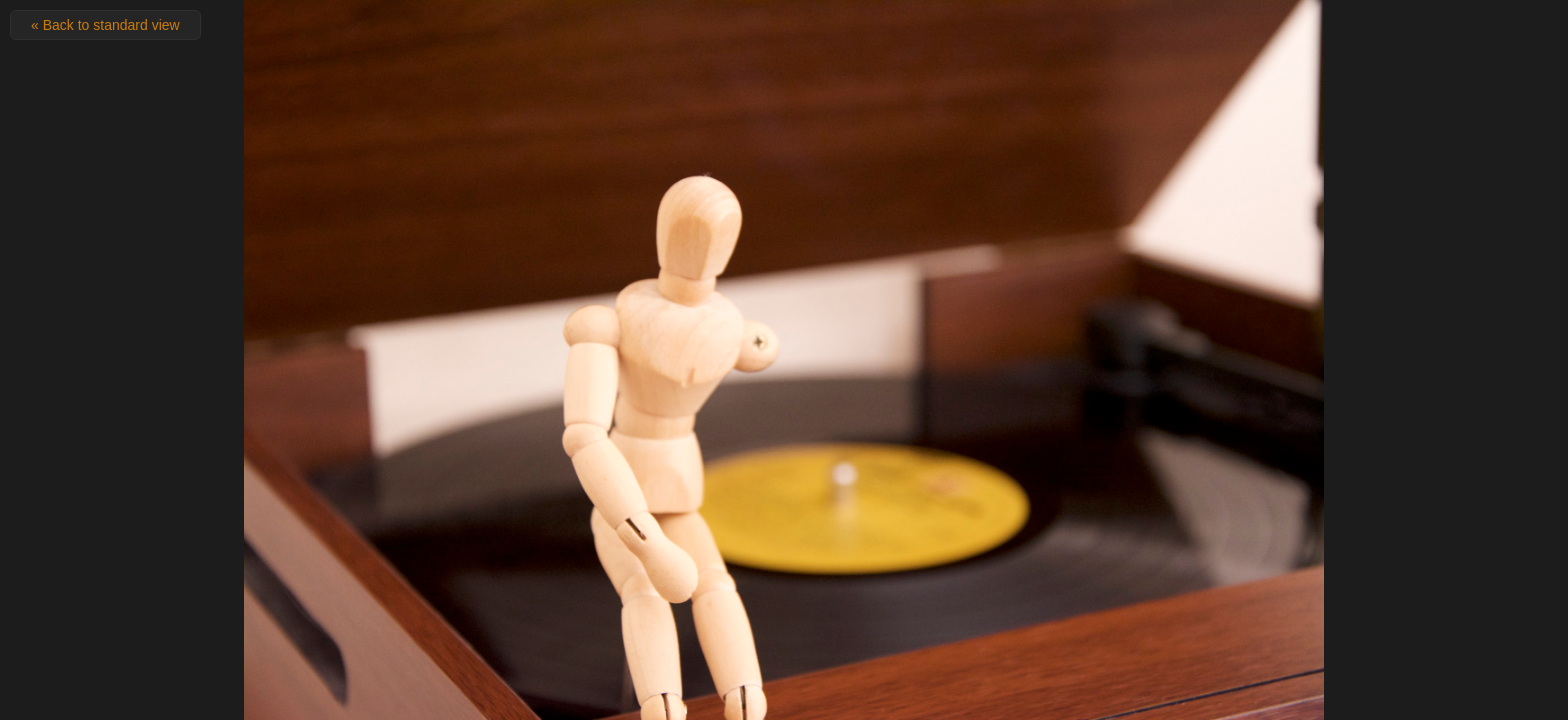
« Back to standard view (105, 25)
